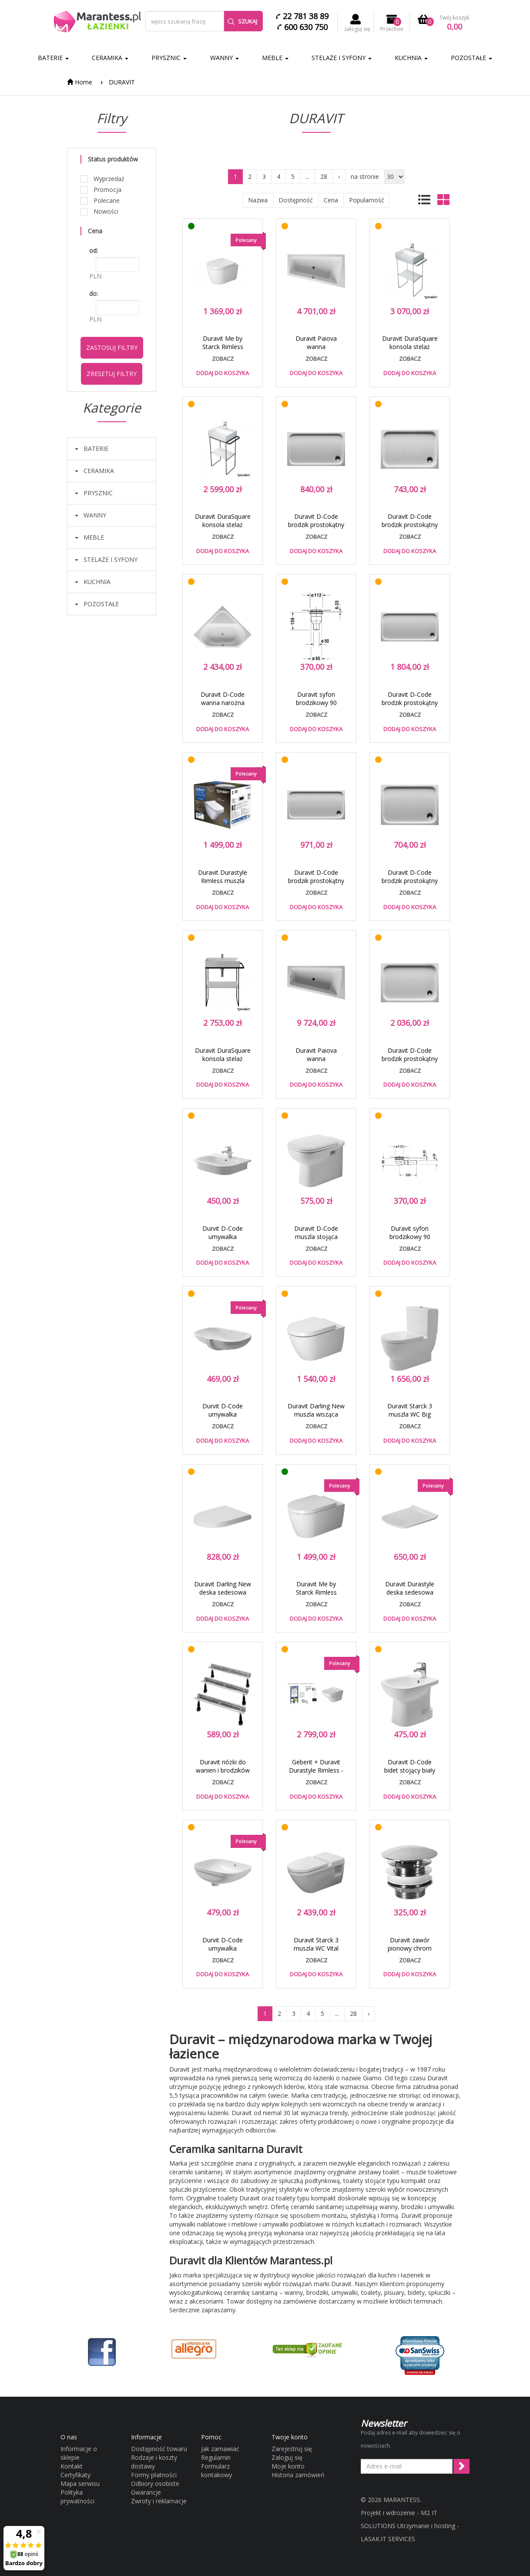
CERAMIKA (110, 58)
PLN (95, 276)
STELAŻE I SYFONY (342, 58)
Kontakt (71, 2466)
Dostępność (295, 200)
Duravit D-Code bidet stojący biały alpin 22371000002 (409, 1770)
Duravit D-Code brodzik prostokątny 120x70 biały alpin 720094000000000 (316, 528)
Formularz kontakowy (216, 2470)
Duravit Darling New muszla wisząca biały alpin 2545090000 (316, 1418)
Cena (331, 200)
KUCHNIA (411, 58)
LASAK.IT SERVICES (388, 2539)
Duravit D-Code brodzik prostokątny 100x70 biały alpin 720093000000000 (410, 884)
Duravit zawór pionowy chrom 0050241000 (410, 1948)
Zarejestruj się (292, 2449)
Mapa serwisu (80, 2483)
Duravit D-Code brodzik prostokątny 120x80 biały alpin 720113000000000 (410, 1062)
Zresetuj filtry (112, 373)
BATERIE (53, 58)
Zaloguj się (287, 2457)
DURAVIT (122, 82)
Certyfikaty (75, 2475)
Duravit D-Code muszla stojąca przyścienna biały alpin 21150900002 (316, 1240)
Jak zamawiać (220, 2449)
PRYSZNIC (169, 58)
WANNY (224, 58)
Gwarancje (146, 2492)
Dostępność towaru (159, 2449)
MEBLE (275, 58)
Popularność (366, 200)
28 (323, 176)
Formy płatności (154, 2475)
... (307, 176)
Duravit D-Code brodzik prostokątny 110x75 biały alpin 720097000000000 (410, 528)
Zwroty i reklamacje (159, 2501)
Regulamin (216, 2457)
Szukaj (242, 21)
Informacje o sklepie (78, 2453)
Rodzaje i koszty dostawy (154, 2461)
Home (79, 82)
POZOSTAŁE (471, 58)
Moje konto (288, 2466)
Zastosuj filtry (112, 347)
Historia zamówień (298, 2475)
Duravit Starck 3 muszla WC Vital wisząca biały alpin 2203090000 (316, 1952)
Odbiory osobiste (155, 2483)
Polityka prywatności (77, 2496)
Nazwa (258, 200)
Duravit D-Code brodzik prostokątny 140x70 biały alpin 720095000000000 (316, 884)
